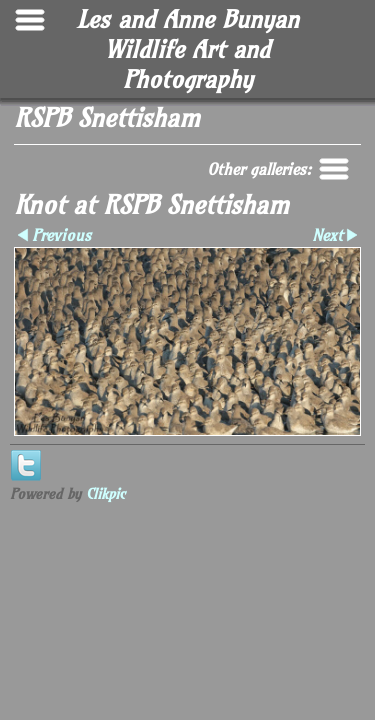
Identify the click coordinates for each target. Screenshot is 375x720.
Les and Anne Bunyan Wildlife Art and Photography (188, 49)
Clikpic (105, 494)
